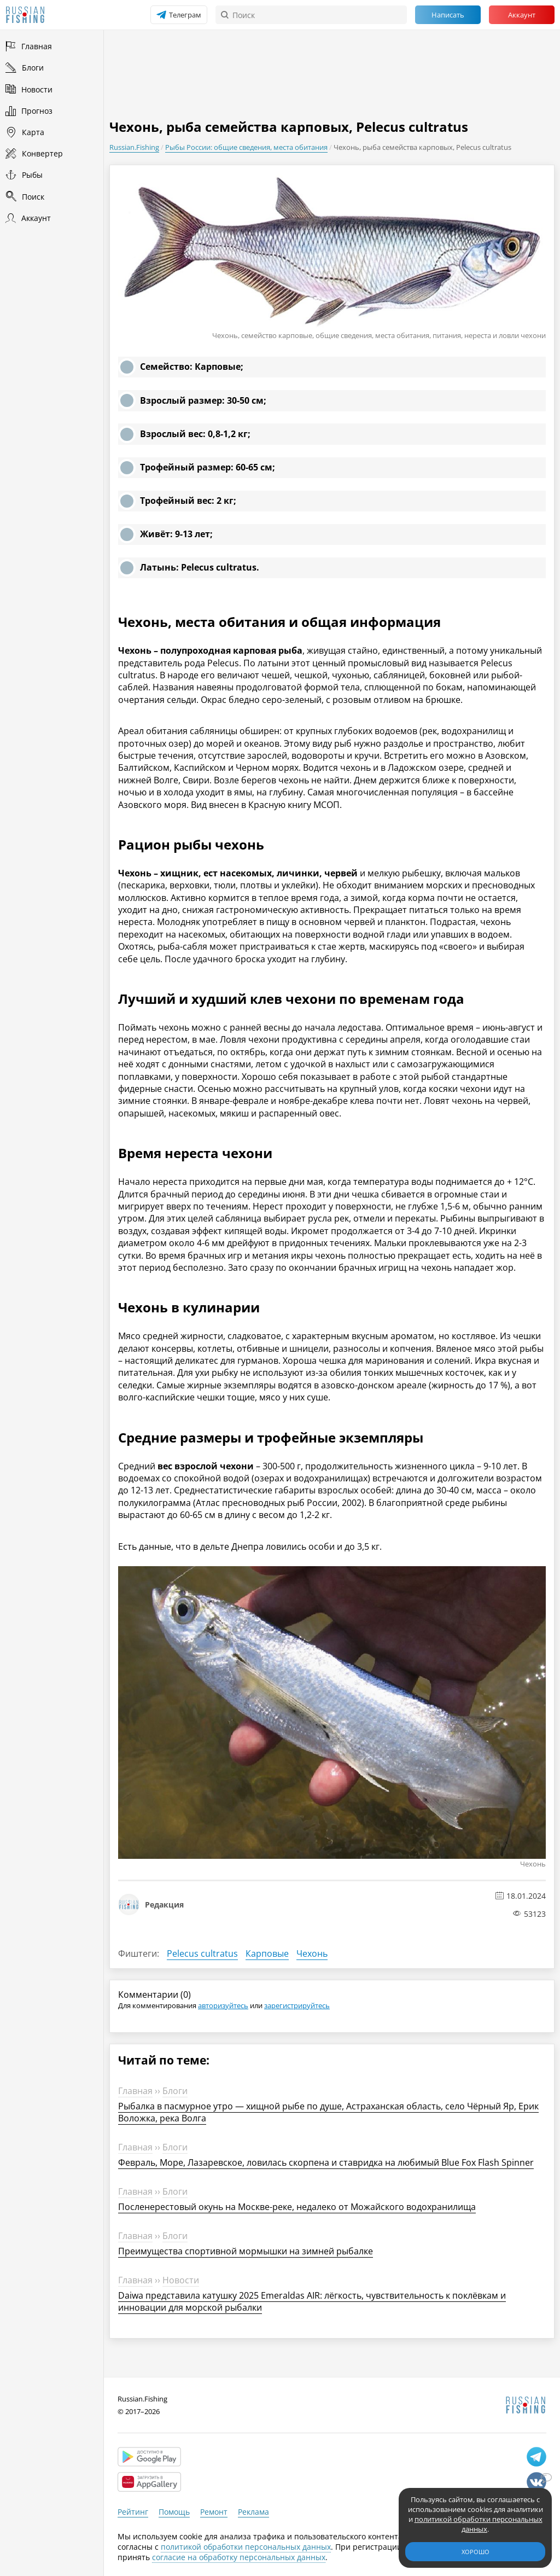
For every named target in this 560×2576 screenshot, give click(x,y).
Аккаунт (521, 15)
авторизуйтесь (223, 2005)
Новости (180, 2280)
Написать (447, 15)
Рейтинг (133, 2512)
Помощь (174, 2512)
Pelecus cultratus (202, 1953)
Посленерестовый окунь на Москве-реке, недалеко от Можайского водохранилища (297, 2207)
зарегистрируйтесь (297, 2005)
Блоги (175, 2091)
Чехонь (312, 1953)
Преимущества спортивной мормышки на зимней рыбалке (245, 2251)
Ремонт (214, 2512)
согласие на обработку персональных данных (238, 2557)
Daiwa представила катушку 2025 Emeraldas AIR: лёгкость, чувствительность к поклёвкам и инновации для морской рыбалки (312, 2301)
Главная (135, 2091)
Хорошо (475, 2552)
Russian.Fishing (134, 147)
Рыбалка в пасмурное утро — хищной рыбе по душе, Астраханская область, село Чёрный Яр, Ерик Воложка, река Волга (328, 2112)
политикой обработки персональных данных (246, 2547)
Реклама (253, 2512)
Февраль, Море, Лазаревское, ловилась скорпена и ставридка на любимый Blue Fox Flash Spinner (326, 2162)
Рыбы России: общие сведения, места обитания (246, 147)
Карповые (267, 1953)
